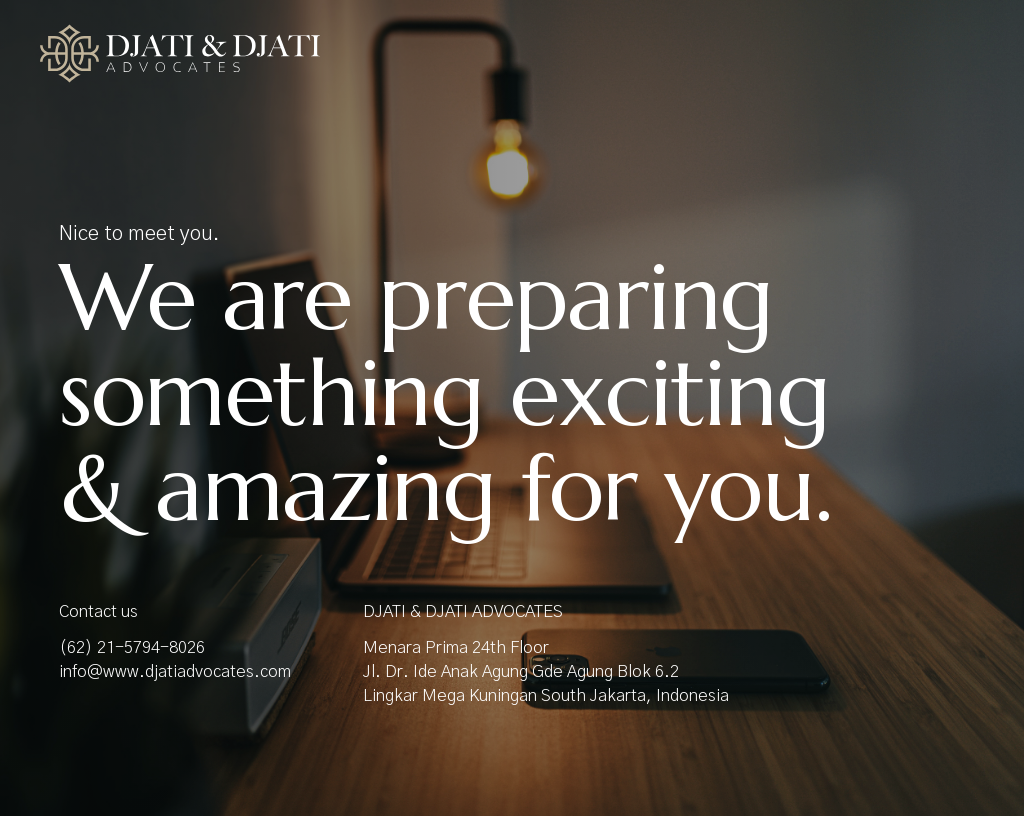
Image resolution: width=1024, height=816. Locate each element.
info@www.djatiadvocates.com (175, 672)
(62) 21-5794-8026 (132, 648)
